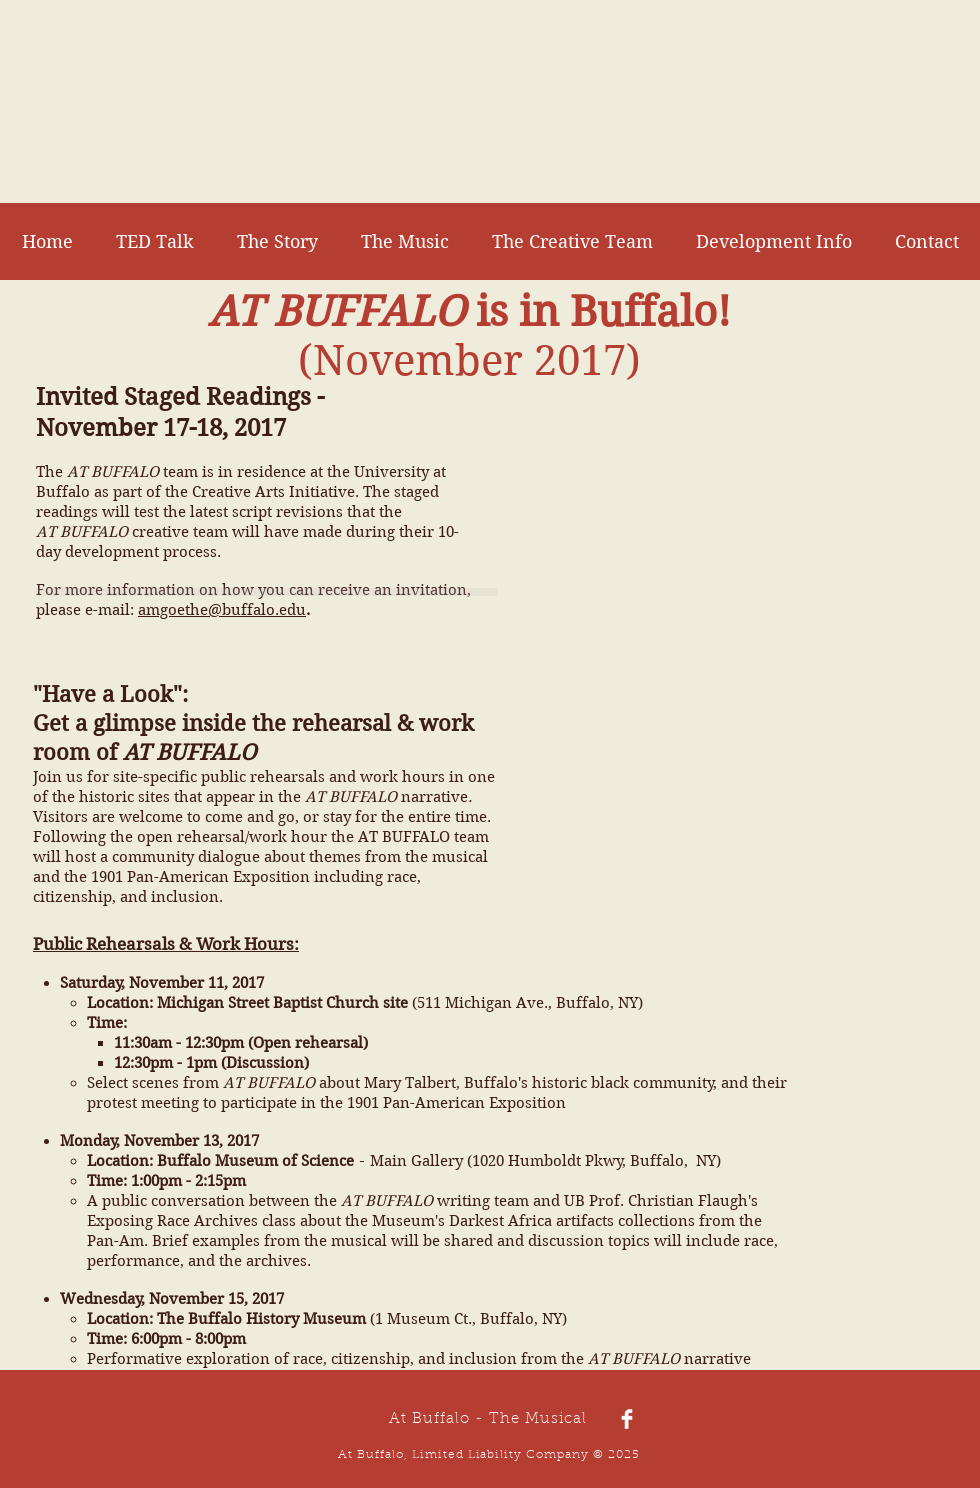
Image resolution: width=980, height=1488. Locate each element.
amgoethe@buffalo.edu (222, 610)
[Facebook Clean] (627, 1419)
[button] (773, 242)
